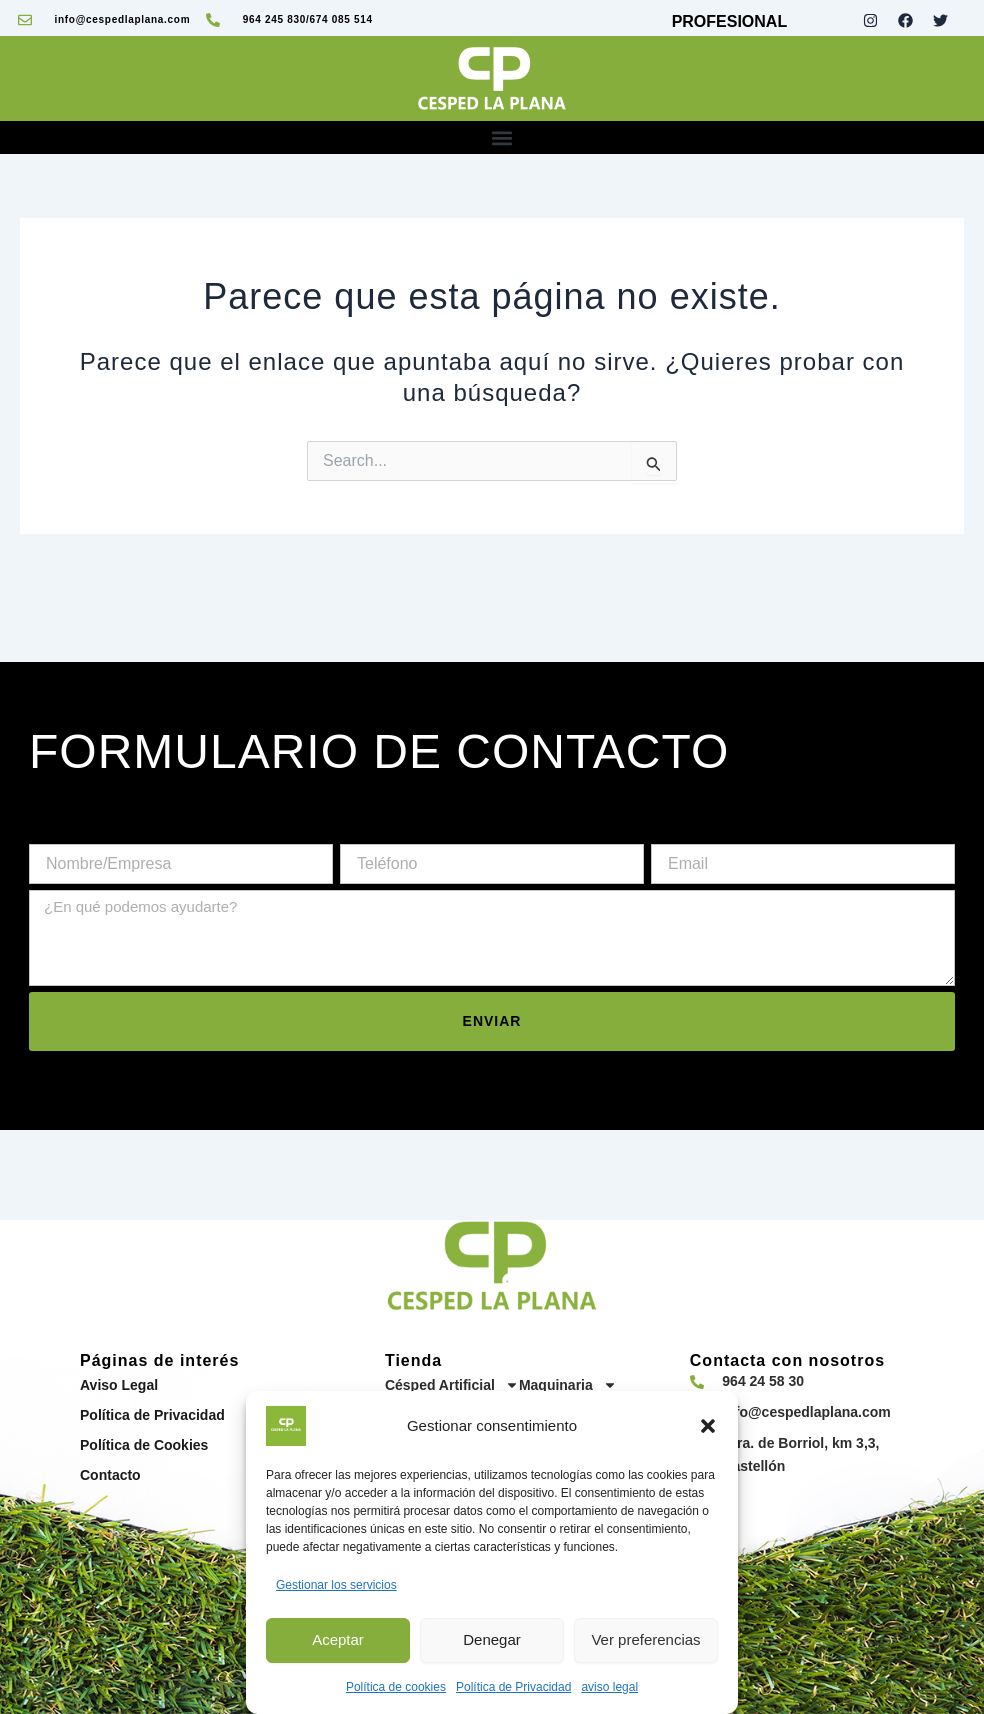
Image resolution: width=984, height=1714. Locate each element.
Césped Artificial (452, 1385)
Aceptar (338, 1639)
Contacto (110, 1475)
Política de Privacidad (513, 1687)
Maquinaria (568, 1385)
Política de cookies (396, 1687)
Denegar (492, 1639)
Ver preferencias (645, 1639)
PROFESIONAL (730, 21)
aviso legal (609, 1687)
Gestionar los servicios (336, 1585)
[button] (708, 1426)
